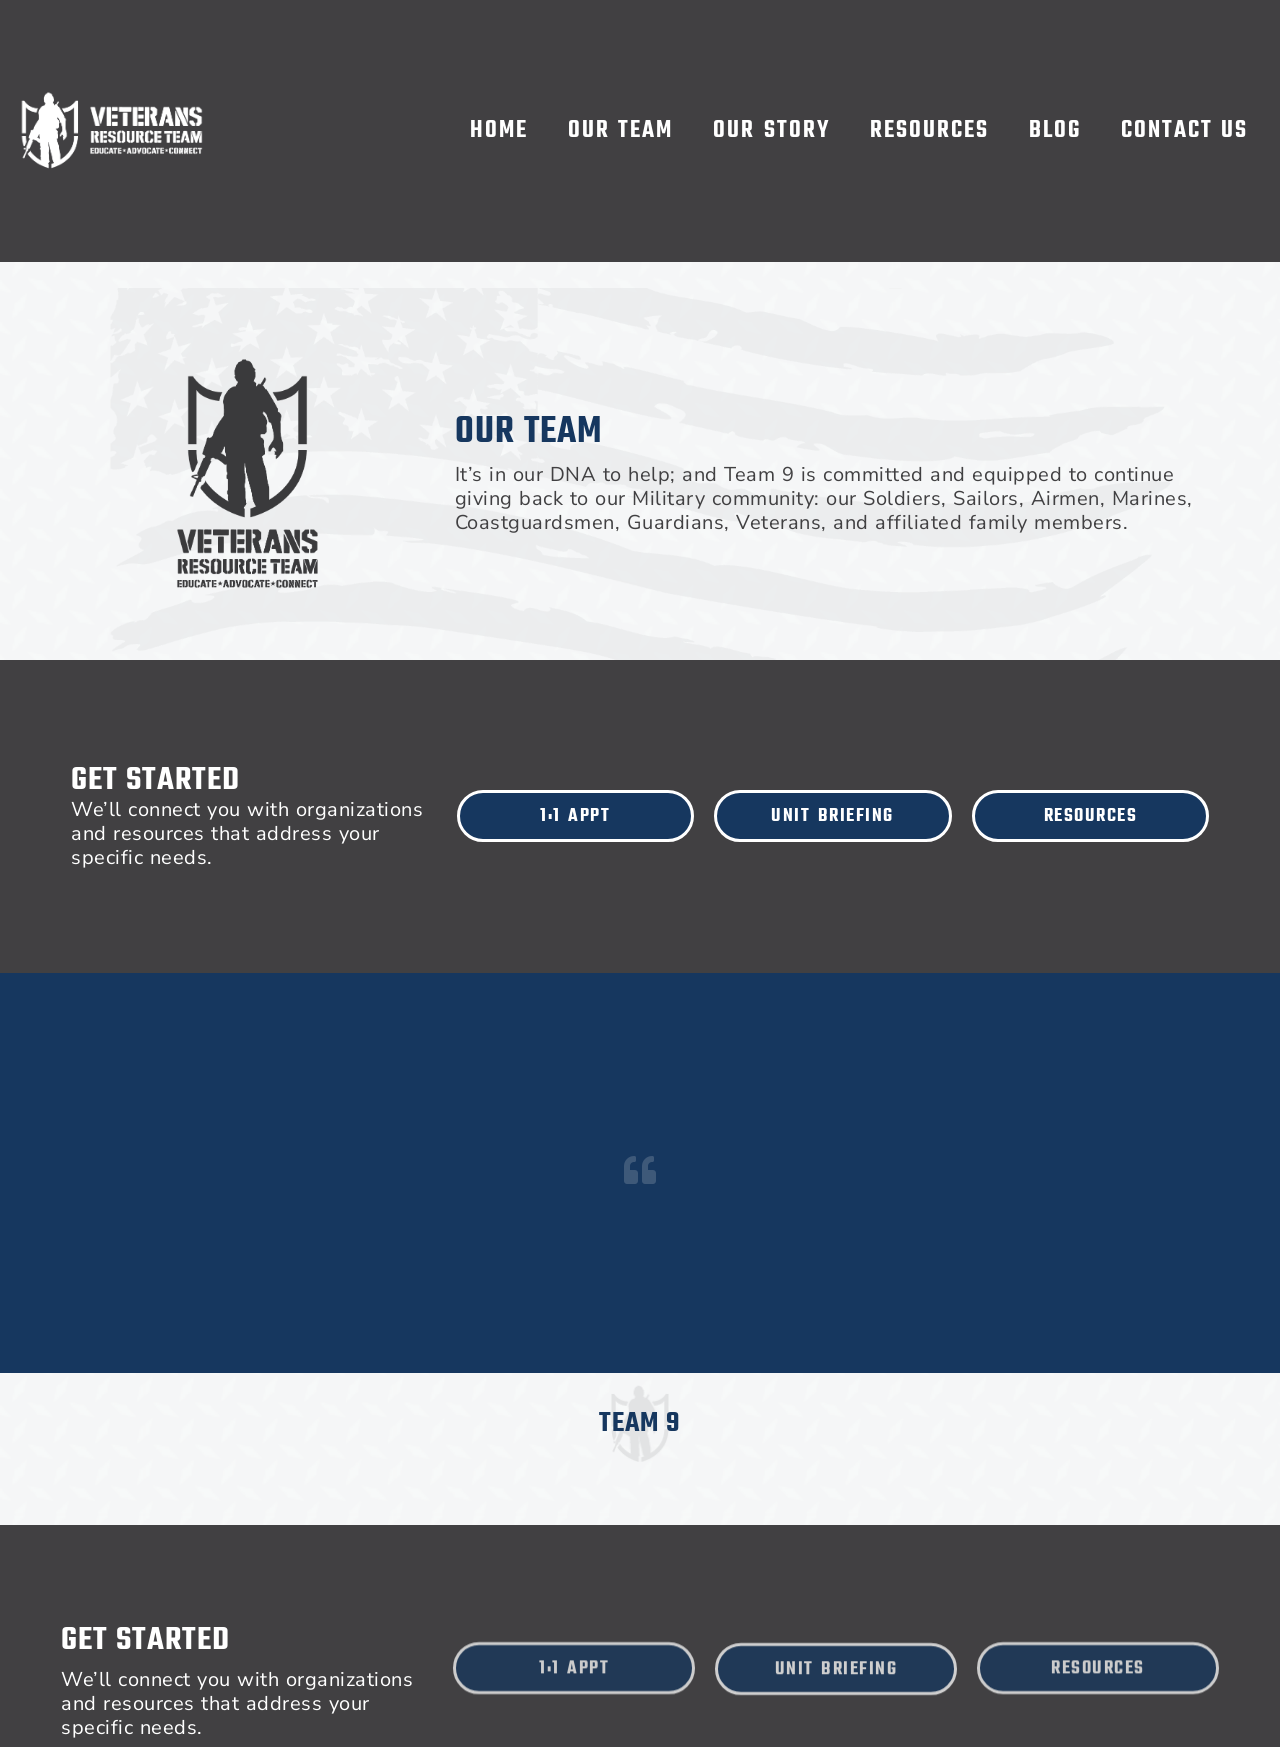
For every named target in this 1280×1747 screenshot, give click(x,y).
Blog (1055, 131)
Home (499, 131)
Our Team (621, 131)
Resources (929, 131)
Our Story (771, 131)
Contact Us (1185, 131)
